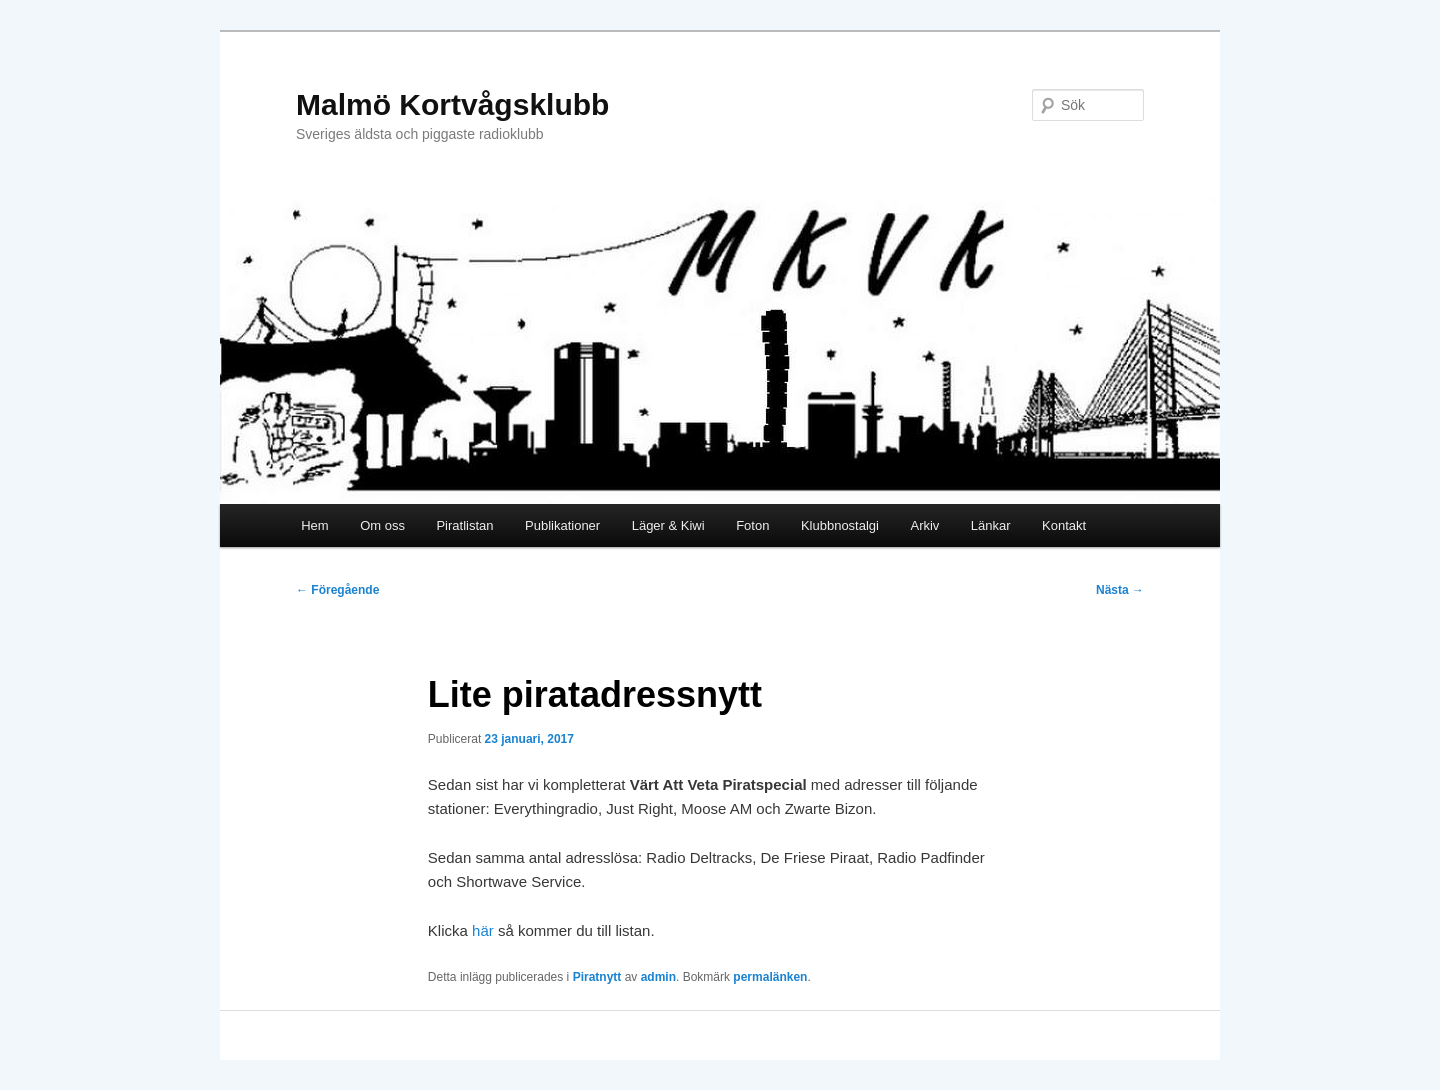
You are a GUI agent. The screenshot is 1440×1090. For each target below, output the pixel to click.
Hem (314, 525)
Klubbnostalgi (840, 525)
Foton (752, 525)
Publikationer (562, 525)
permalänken (770, 977)
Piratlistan (464, 525)
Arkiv (924, 525)
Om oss (382, 525)
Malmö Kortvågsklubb (452, 104)
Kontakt (1064, 525)
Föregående (337, 590)
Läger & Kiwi (668, 525)
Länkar (991, 525)
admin (658, 977)
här (483, 930)
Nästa (1120, 590)
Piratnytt (597, 977)
